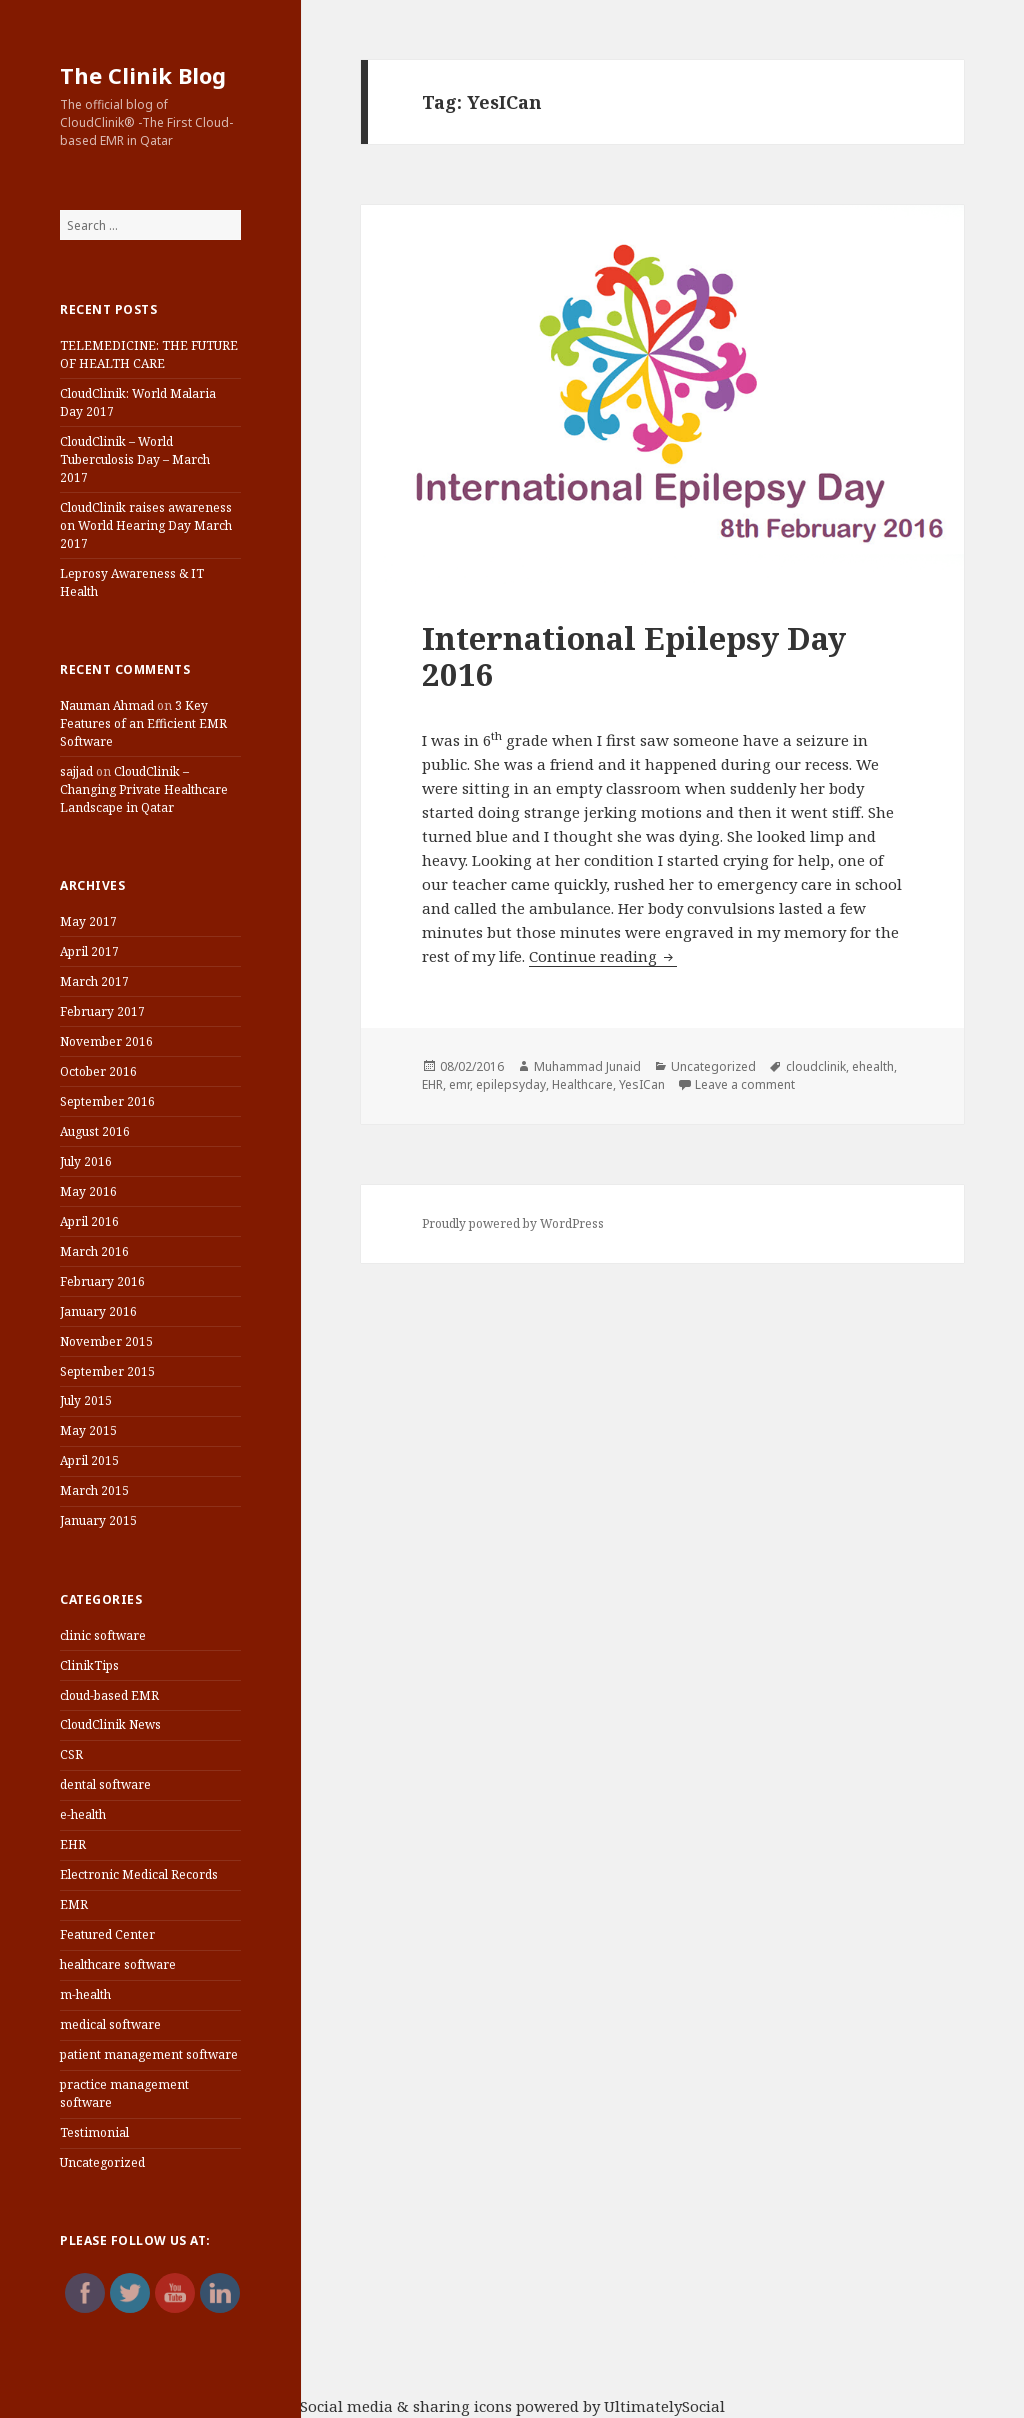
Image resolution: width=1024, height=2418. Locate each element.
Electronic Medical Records (139, 1874)
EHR (73, 1844)
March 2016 (94, 1251)
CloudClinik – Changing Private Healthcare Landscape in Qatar (144, 789)
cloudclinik (816, 1066)
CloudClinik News (110, 1724)
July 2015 (86, 1400)
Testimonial (94, 2132)
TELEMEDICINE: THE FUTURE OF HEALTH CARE (149, 354)
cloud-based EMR (109, 1695)
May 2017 (88, 921)
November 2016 (106, 1041)
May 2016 (88, 1191)
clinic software (103, 1635)
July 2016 (86, 1161)
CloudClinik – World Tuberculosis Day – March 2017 (135, 459)
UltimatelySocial (664, 2406)
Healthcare (582, 1084)
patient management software (149, 2054)
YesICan (642, 1084)
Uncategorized (102, 2162)
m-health (85, 1994)
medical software (110, 2024)
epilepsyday (511, 1084)
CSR (71, 1754)
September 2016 (107, 1101)
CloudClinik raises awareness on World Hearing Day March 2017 (146, 525)
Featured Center (107, 1934)
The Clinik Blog (143, 75)
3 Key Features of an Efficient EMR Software (143, 723)
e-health (83, 1814)
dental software (105, 1784)
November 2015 (106, 1341)
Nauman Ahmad (107, 705)
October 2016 (98, 1071)
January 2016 (98, 1311)
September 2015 (107, 1371)
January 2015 (98, 1520)
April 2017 (89, 951)
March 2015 (94, 1490)
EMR (74, 1904)
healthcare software (118, 1964)
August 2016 (95, 1131)
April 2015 (89, 1460)
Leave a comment (745, 1084)
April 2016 (89, 1221)
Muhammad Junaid (587, 1066)
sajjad (76, 771)
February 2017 (102, 1011)
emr (459, 1084)
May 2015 (88, 1430)
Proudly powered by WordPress (513, 1223)
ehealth (873, 1066)
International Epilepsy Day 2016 (634, 656)
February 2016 (102, 1281)
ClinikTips (89, 1665)
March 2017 (94, 981)
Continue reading (603, 956)
